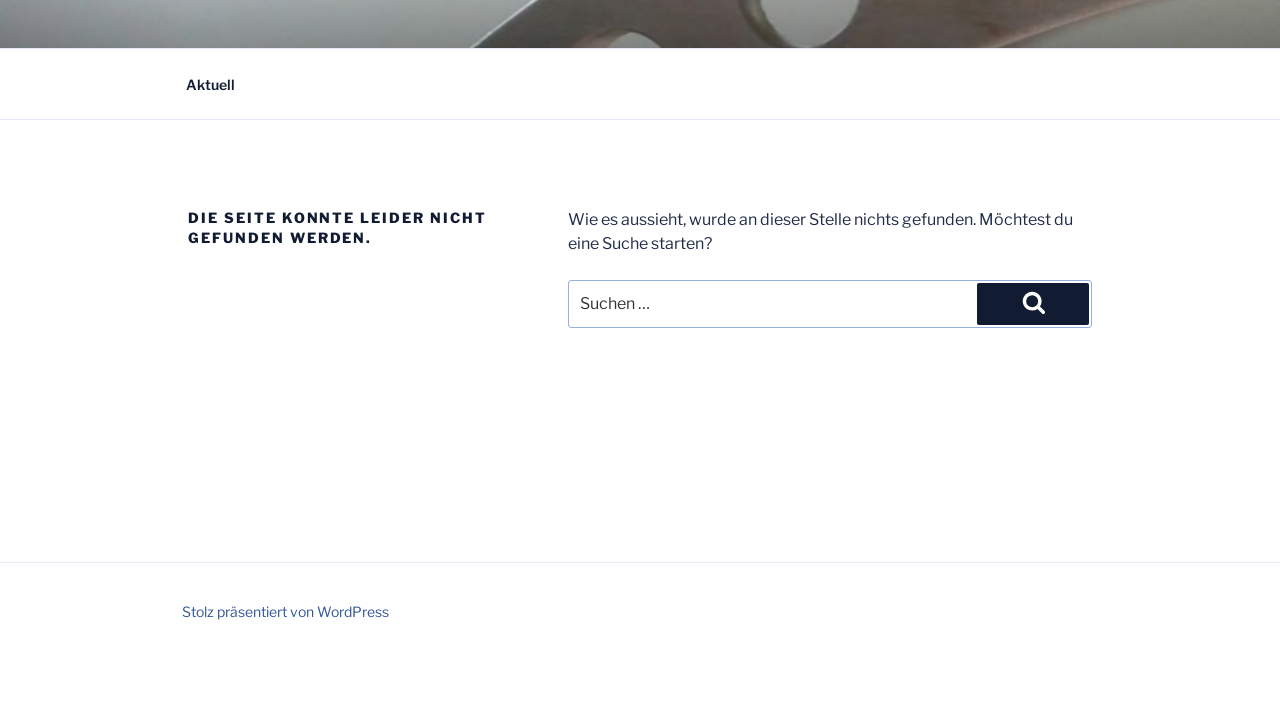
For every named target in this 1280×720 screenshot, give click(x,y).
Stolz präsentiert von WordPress (285, 611)
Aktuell (210, 84)
